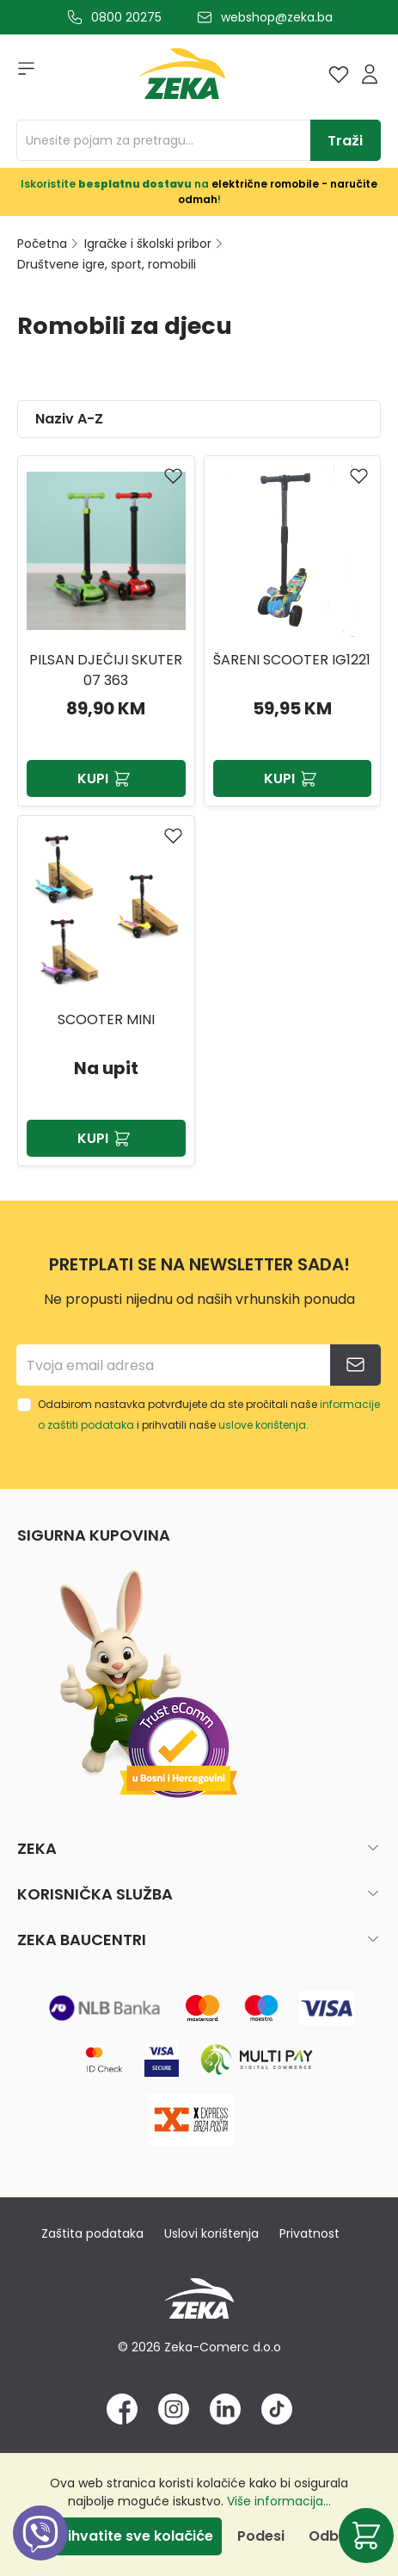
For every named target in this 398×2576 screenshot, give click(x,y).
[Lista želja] (338, 74)
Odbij (327, 2536)
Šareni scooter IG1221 (291, 660)
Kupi (105, 778)
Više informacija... (279, 2501)
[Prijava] (369, 74)
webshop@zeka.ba (277, 17)
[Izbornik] (20, 74)
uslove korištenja (262, 1425)
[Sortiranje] (199, 419)
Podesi (261, 2536)
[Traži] (345, 140)
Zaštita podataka (92, 2233)
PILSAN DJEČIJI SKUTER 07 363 (105, 670)
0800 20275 (126, 17)
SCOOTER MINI (106, 1019)
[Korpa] (366, 2535)
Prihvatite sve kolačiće (133, 2536)
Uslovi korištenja (211, 2233)
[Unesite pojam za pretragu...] (163, 140)
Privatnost (309, 2233)
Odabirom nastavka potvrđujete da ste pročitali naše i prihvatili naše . (209, 1414)
